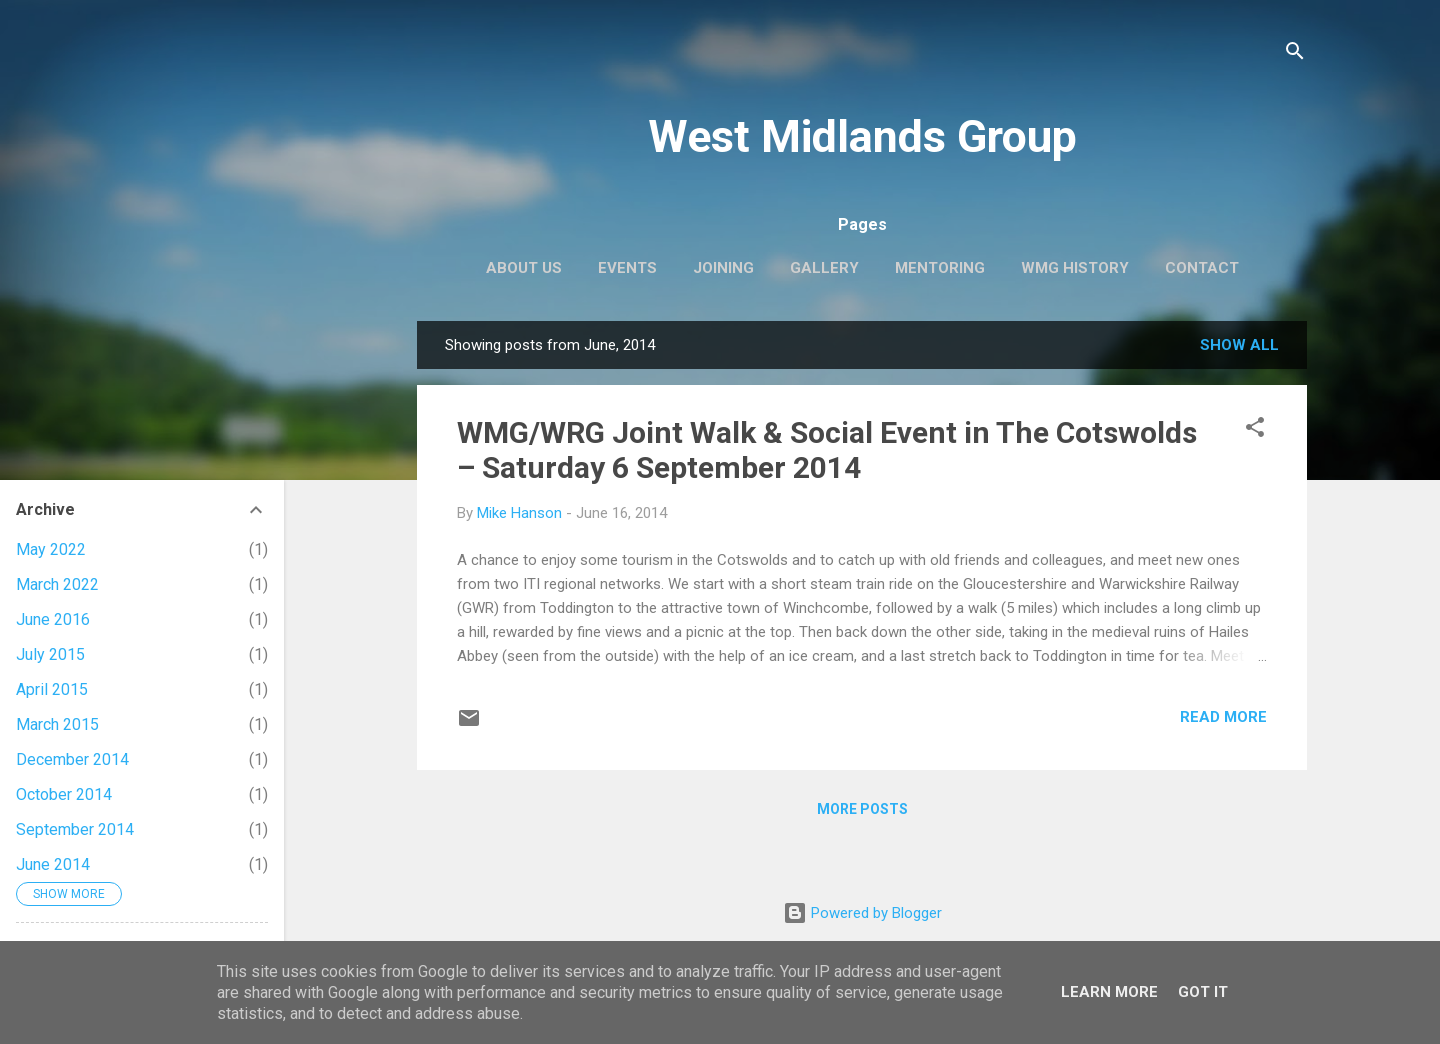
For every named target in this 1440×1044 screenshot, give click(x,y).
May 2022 (51, 549)
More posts (862, 809)
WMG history (1075, 268)
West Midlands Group (862, 136)
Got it (1203, 992)
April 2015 (52, 689)
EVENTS (627, 268)
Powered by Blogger (862, 913)
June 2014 (53, 864)
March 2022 (57, 584)
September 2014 (75, 829)
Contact (1202, 268)
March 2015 (57, 724)
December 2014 (72, 759)
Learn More (1109, 992)
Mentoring (940, 268)
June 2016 (53, 619)
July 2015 (50, 654)
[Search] (1295, 54)
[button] (1255, 430)
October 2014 (64, 794)
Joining (723, 268)
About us (524, 268)
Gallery (824, 268)
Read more (1223, 717)
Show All (1239, 345)
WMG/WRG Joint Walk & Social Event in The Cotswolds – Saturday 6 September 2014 (827, 450)
